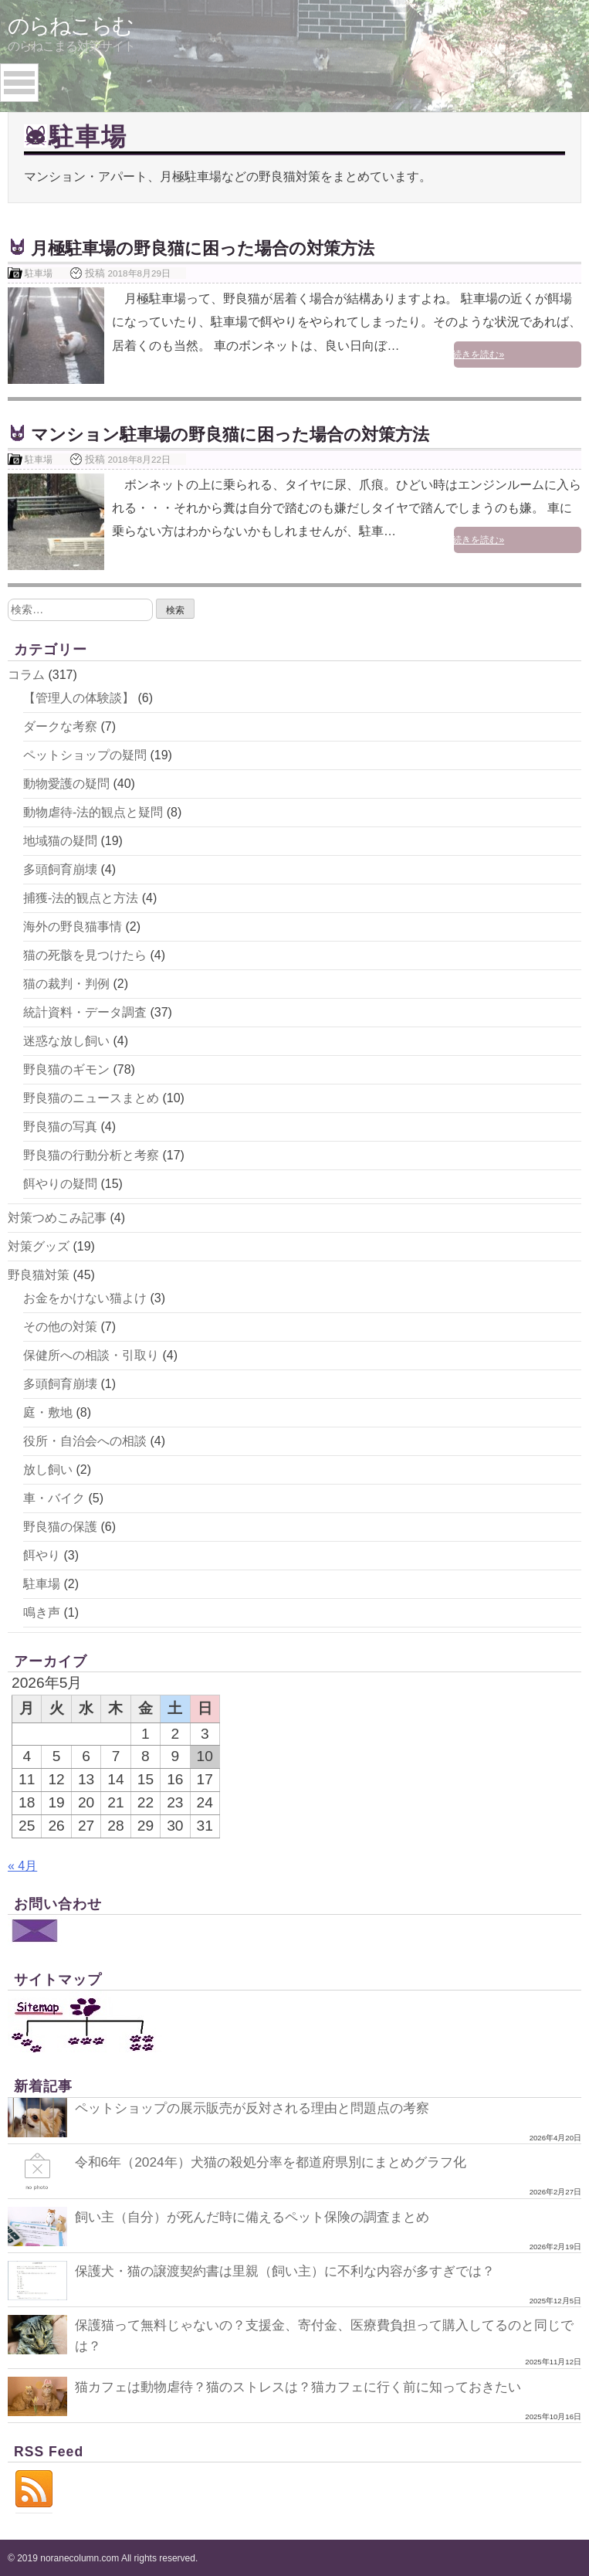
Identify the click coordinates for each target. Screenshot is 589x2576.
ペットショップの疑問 (85, 755)
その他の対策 (60, 1326)
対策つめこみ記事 (57, 1217)
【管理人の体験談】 (78, 697)
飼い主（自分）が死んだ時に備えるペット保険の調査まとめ (262, 2217)
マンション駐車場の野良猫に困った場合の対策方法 (248, 433)
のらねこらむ (70, 26)
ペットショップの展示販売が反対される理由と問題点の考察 (262, 2108)
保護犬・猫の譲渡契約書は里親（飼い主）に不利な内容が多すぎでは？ (297, 2271)
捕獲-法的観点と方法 (80, 897)
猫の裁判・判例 (66, 983)
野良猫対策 (38, 1274)
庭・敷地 (48, 1412)
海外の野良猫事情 (72, 926)
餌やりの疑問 (60, 1183)
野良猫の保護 (60, 1526)
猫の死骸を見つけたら (85, 955)
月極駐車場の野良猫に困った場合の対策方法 (218, 247)
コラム (26, 674)
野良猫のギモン (66, 1069)
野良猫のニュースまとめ (91, 1098)
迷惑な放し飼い (66, 1040)
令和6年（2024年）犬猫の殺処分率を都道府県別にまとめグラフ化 (281, 2162)
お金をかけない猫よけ (85, 1298)
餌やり (41, 1555)
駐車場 (38, 273)
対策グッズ (38, 1246)
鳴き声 (41, 1612)
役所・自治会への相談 (85, 1441)
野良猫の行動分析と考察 (91, 1155)
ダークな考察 (60, 726)
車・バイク (54, 1498)
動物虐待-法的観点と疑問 (93, 812)
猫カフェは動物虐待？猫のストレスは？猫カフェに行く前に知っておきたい (311, 2385)
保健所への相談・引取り (91, 1355)
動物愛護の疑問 (66, 783)
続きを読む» (543, 355)
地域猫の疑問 (60, 840)
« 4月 (22, 1865)
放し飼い (48, 1469)
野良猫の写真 (60, 1126)
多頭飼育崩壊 (60, 869)
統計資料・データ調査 (85, 1012)
